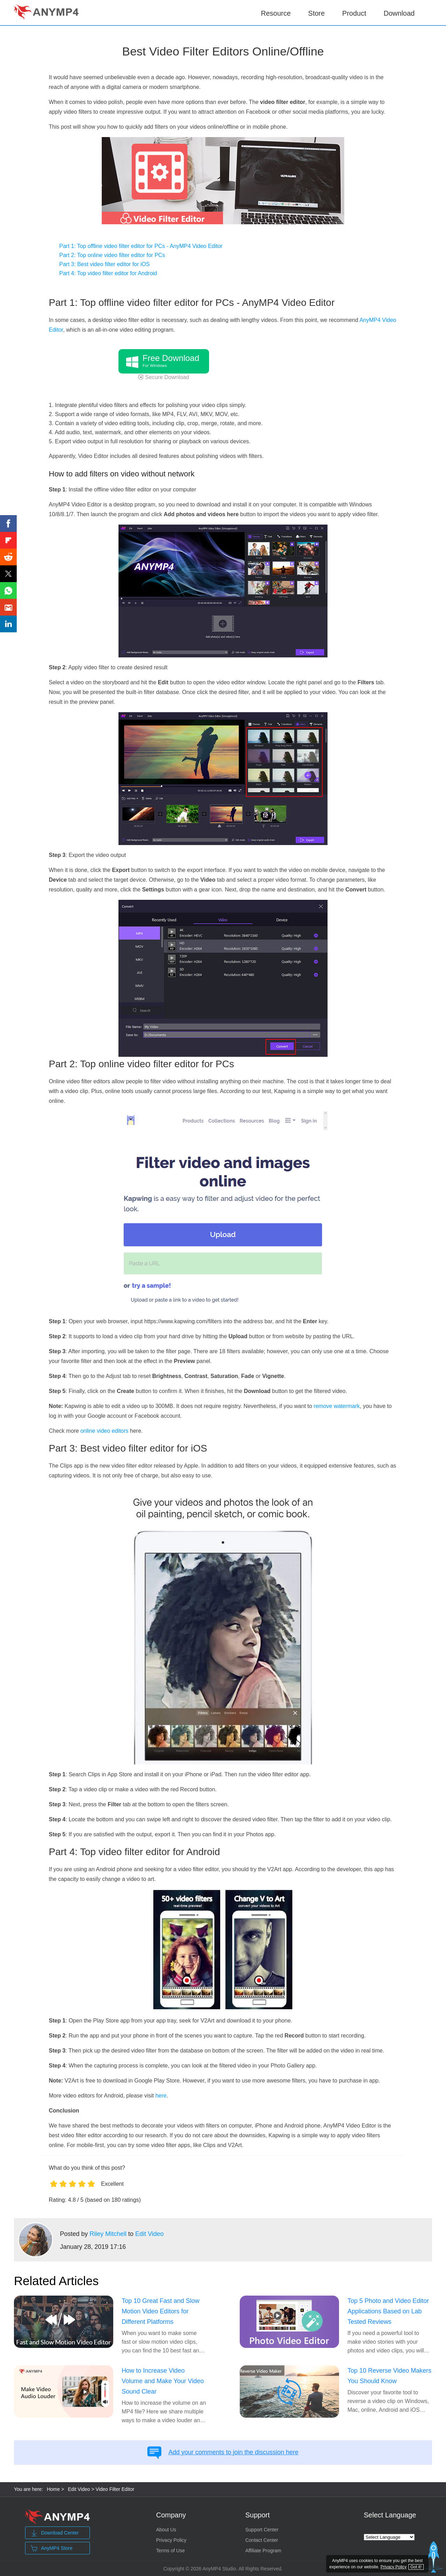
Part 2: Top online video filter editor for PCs (112, 255)
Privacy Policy (171, 2540)
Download (399, 13)
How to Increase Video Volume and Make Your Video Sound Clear (163, 2381)
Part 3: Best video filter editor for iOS (104, 264)
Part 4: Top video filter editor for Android (108, 273)
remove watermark (337, 1406)
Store (316, 13)
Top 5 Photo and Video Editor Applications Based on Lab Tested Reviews (388, 2311)
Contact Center (261, 2540)
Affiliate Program (263, 2550)
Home (53, 2489)
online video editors (104, 1431)
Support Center (261, 2529)
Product (354, 12)
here (161, 2096)
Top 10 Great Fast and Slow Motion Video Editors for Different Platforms (160, 2311)
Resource (276, 13)
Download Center (55, 2533)
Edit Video (149, 2233)
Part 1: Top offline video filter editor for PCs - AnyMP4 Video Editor (141, 246)
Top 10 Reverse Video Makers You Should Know (389, 2376)
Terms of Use (170, 2550)
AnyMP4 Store (51, 2548)
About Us (166, 2529)
